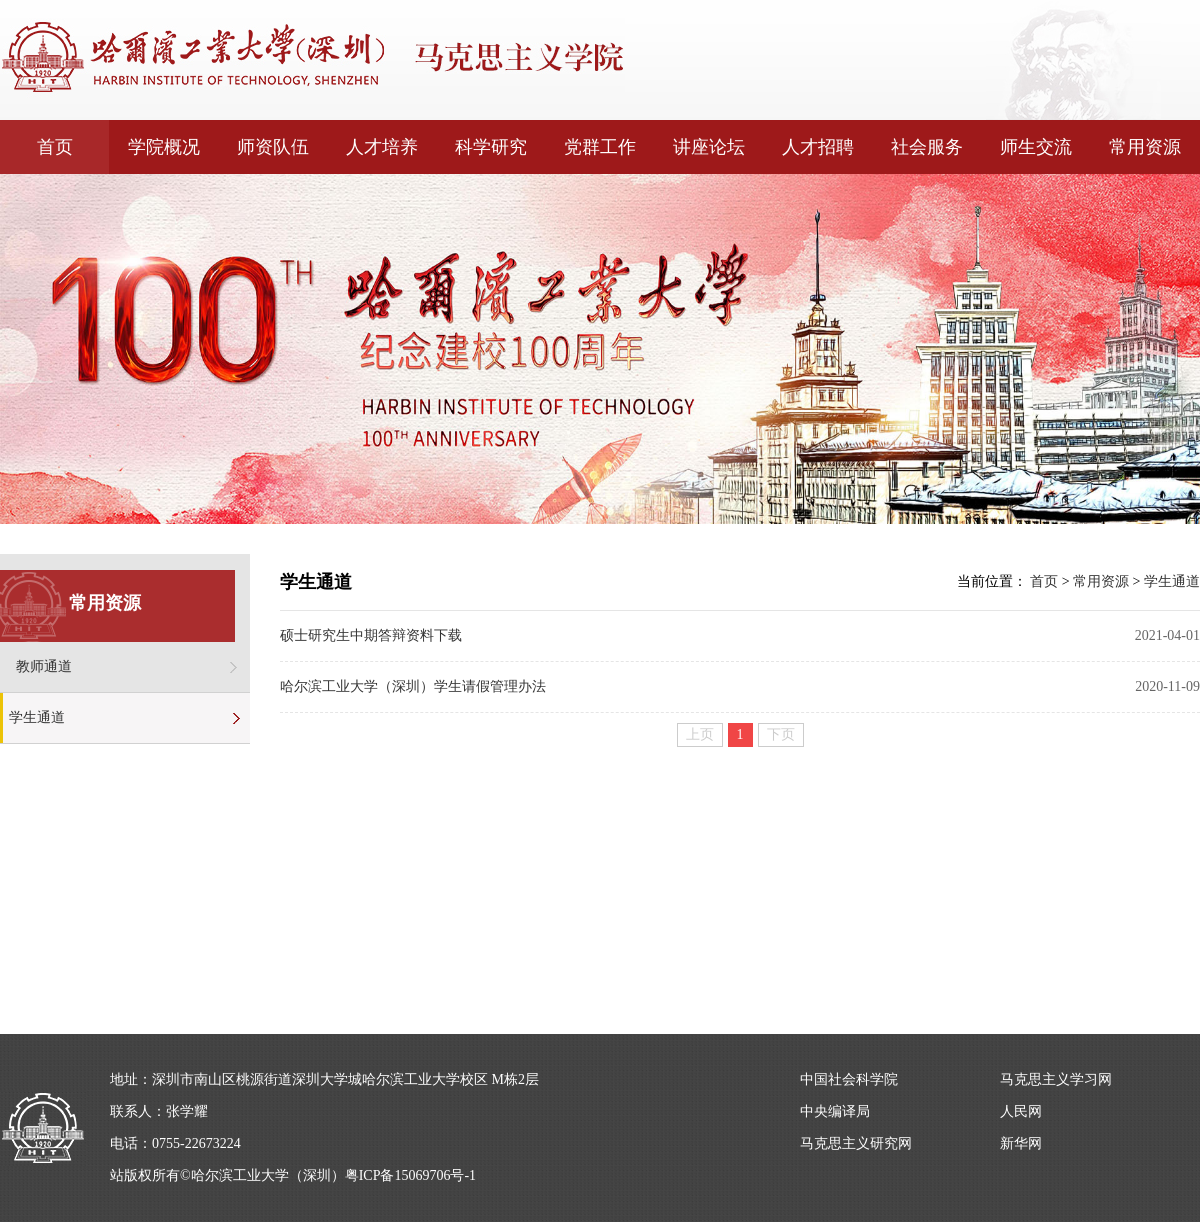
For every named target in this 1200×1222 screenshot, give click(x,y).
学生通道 (37, 717)
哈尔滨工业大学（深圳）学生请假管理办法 (413, 686)
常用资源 (1145, 147)
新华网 (1021, 1143)
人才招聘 (818, 147)
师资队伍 (273, 147)
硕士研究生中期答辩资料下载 (371, 635)
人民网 (1021, 1111)
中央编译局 (835, 1111)
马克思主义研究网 (856, 1143)
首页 (55, 147)
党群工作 (600, 147)
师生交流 (1036, 147)
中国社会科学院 (849, 1079)
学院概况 (164, 147)
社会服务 (927, 147)
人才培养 (382, 147)
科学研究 (491, 147)
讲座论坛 (709, 147)
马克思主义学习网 (1056, 1079)
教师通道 (44, 666)
